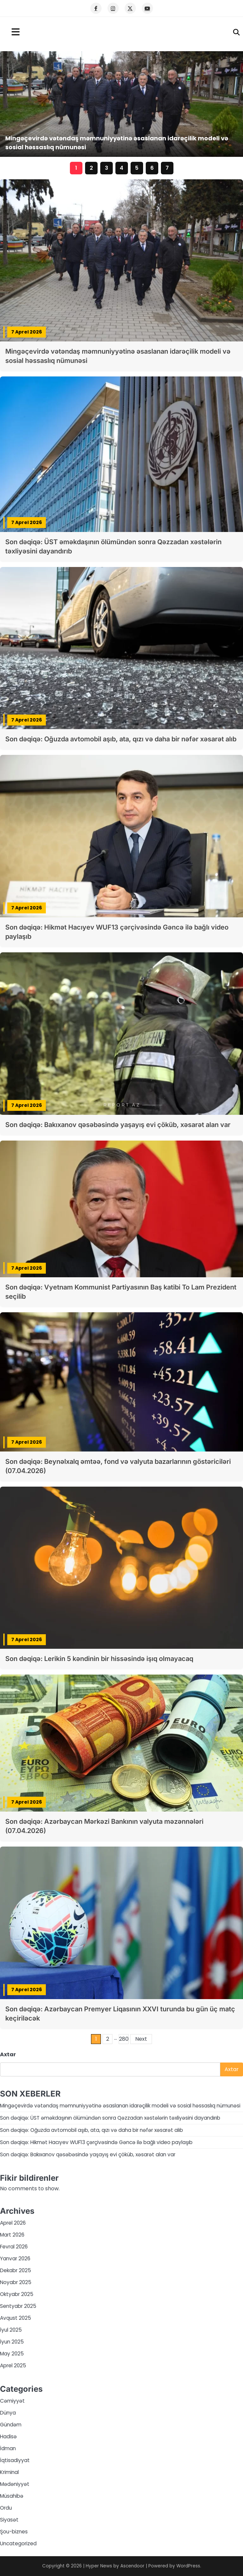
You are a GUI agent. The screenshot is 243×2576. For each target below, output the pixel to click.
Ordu (6, 2507)
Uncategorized (18, 2543)
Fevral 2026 (14, 2246)
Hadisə (8, 2436)
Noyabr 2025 (15, 2282)
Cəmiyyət (12, 2400)
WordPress (188, 2566)
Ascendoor (132, 2566)
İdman (8, 2448)
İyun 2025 (12, 2341)
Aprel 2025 (13, 2365)
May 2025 (12, 2353)
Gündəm (10, 2424)
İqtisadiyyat (15, 2460)
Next (141, 2039)
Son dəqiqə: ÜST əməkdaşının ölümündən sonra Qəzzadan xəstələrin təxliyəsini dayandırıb (110, 2117)
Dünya (8, 2412)
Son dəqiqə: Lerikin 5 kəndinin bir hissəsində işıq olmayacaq (99, 1659)
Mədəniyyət (14, 2484)
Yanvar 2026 (15, 2258)
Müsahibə (11, 2495)
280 (124, 2039)
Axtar (8, 2054)
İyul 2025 (11, 2329)
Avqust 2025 (15, 2317)
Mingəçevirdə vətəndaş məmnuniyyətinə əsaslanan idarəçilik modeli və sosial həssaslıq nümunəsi (120, 2105)
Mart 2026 (12, 2234)
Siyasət (9, 2519)
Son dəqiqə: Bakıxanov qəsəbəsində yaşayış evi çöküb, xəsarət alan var (117, 1125)
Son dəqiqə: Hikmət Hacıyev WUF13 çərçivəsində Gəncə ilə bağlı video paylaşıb (96, 2142)
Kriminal (9, 2472)
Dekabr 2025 (15, 2270)
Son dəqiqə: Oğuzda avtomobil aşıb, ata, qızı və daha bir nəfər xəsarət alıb (120, 739)
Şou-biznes (14, 2531)
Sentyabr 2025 (18, 2306)
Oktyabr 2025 (16, 2294)
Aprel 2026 (13, 2222)
